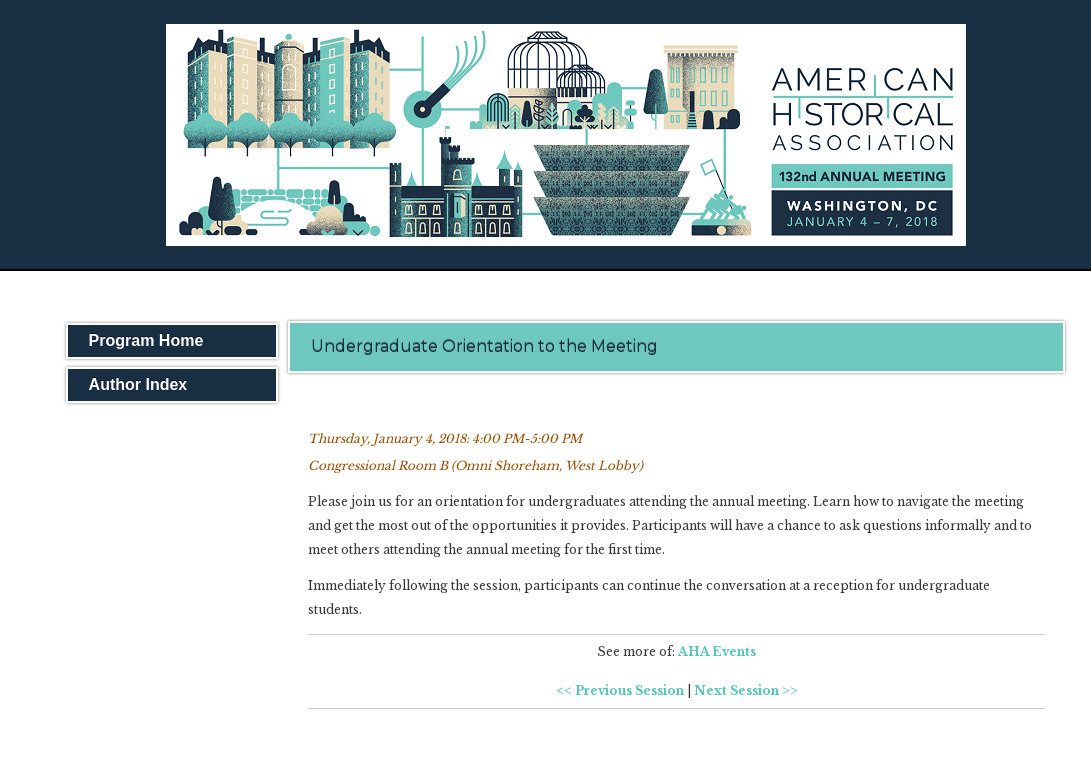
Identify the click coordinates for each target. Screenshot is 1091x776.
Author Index (138, 384)
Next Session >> (746, 690)
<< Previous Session (620, 690)
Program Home (146, 340)
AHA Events (717, 651)
